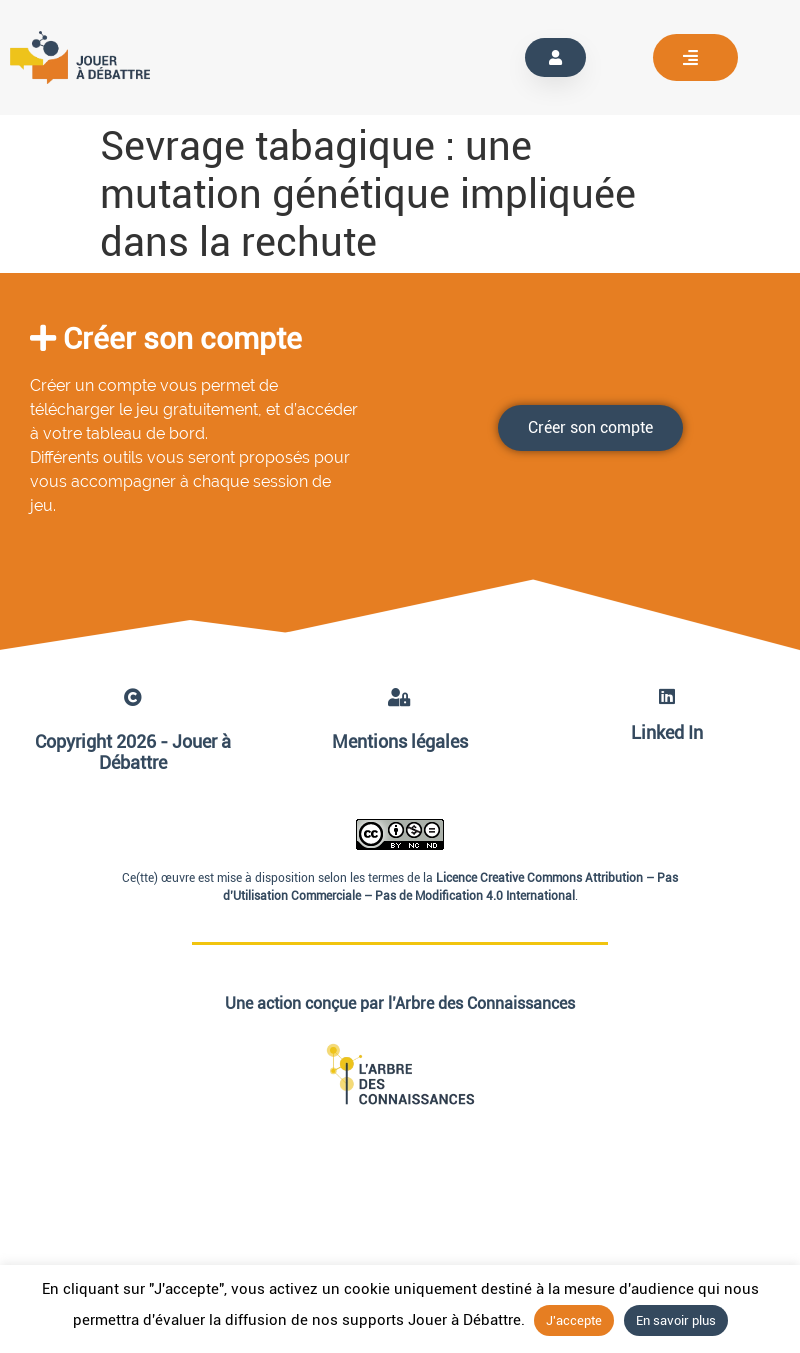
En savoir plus (676, 1320)
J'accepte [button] (574, 1320)
